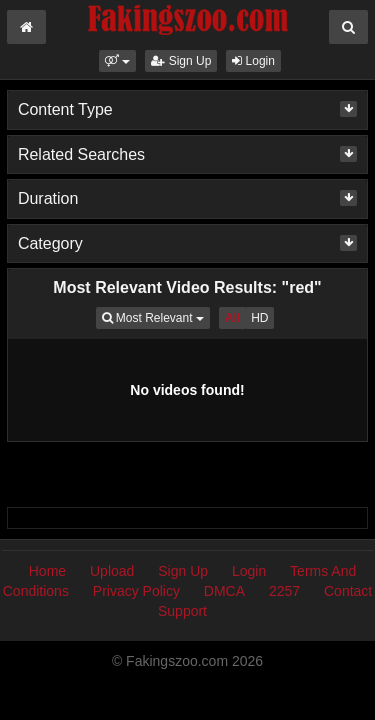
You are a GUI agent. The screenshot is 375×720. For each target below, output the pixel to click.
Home (47, 571)
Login (253, 61)
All (232, 318)
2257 (284, 591)
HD (259, 318)
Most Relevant (156, 316)
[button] (117, 61)
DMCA (224, 591)
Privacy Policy (136, 591)
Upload (112, 571)
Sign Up (181, 61)
